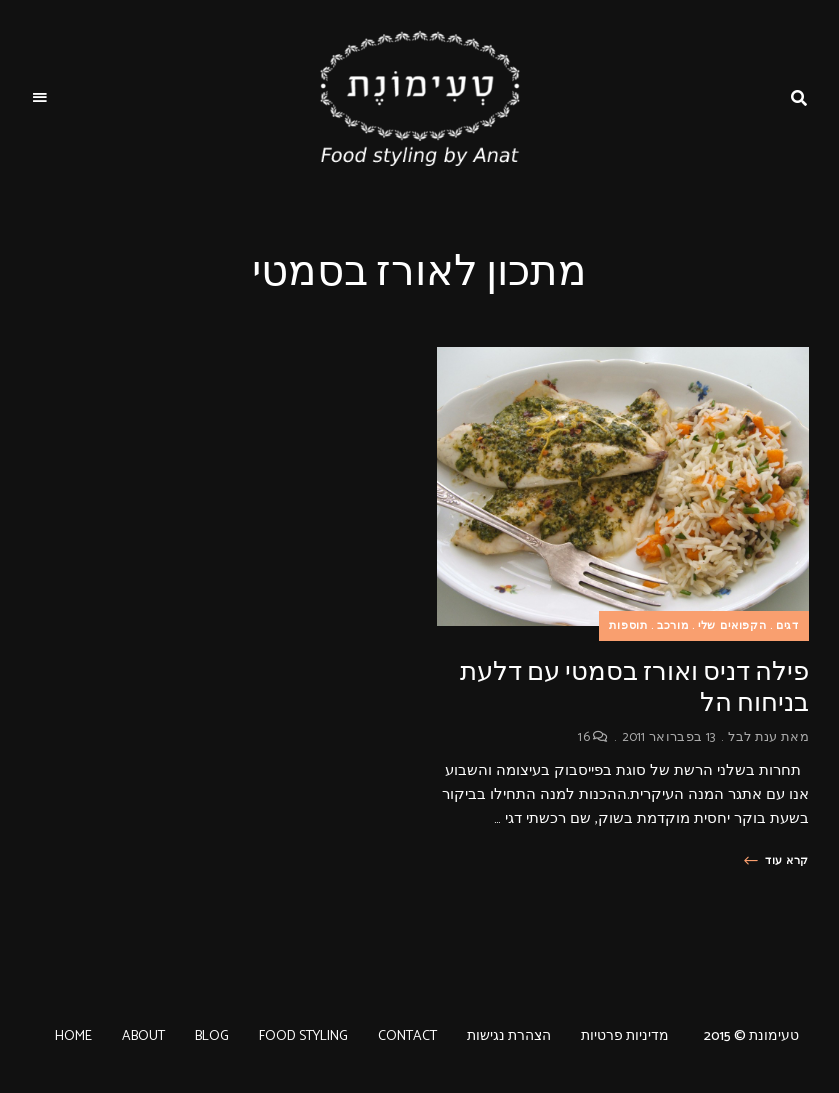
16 (593, 737)
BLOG (212, 1036)
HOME (73, 1036)
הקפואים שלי (732, 626)
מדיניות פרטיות (625, 1036)
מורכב (673, 626)
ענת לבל (752, 737)
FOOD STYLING (303, 1036)
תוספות (628, 626)
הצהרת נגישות (509, 1036)
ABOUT (143, 1036)
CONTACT (407, 1036)
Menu (40, 98)
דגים (787, 626)
